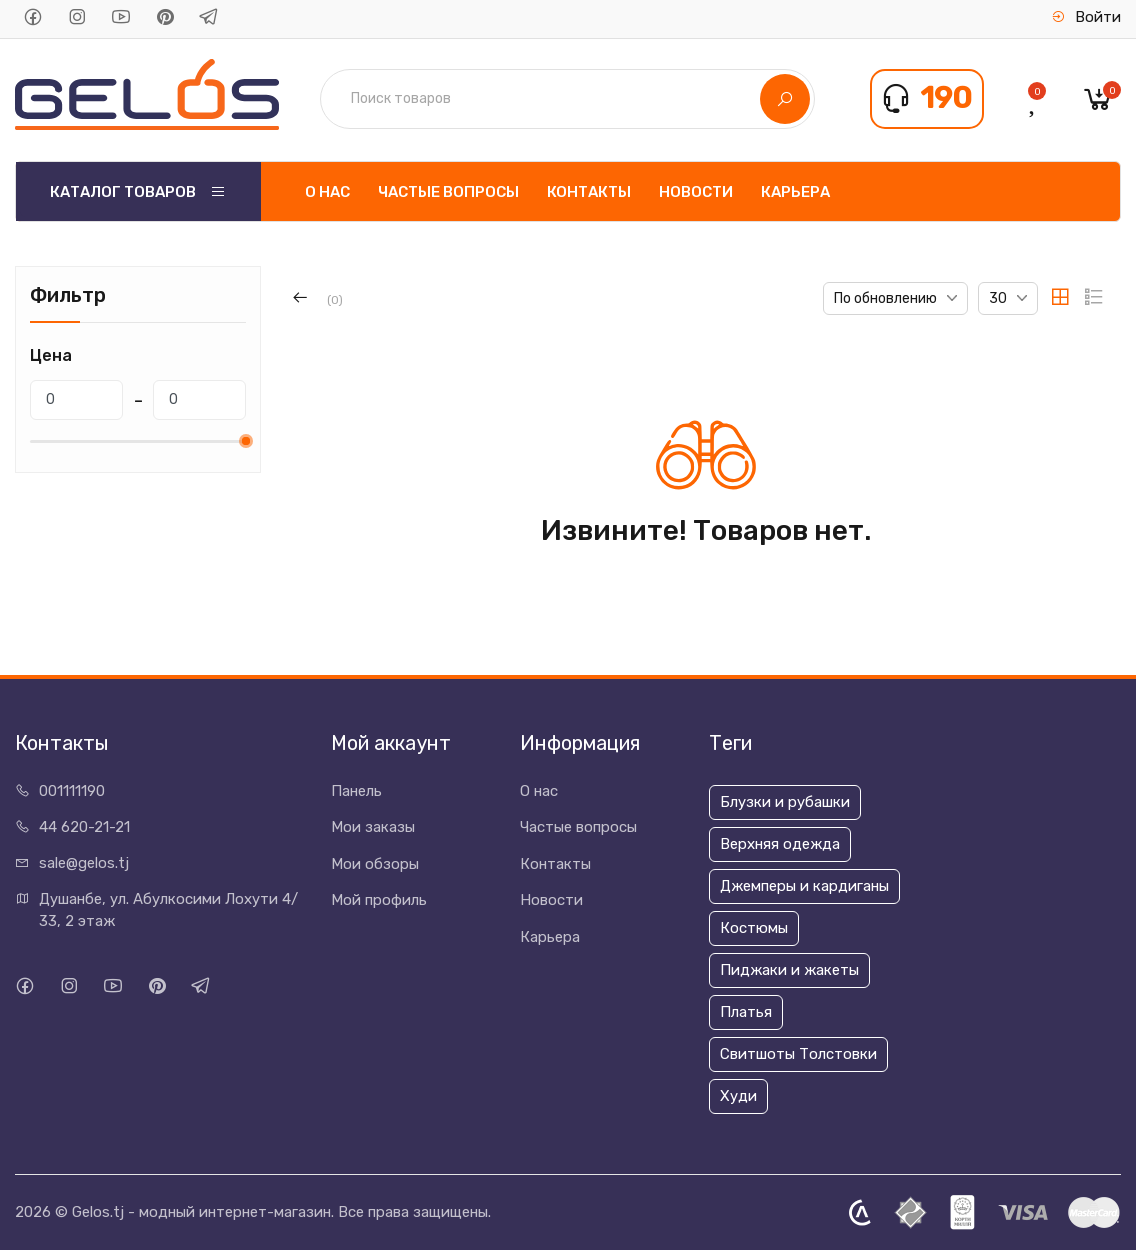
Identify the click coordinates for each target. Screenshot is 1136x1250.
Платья (746, 1012)
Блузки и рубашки (785, 802)
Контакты (589, 192)
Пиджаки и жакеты (789, 970)
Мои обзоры (375, 864)
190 (946, 98)
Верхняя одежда (780, 844)
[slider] (246, 441)
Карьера (795, 192)
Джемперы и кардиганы (804, 886)
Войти (1086, 17)
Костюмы (754, 928)
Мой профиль (379, 900)
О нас (327, 192)
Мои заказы (373, 827)
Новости (696, 192)
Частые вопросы (448, 192)
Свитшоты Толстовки (798, 1054)
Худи (738, 1096)
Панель (356, 791)
